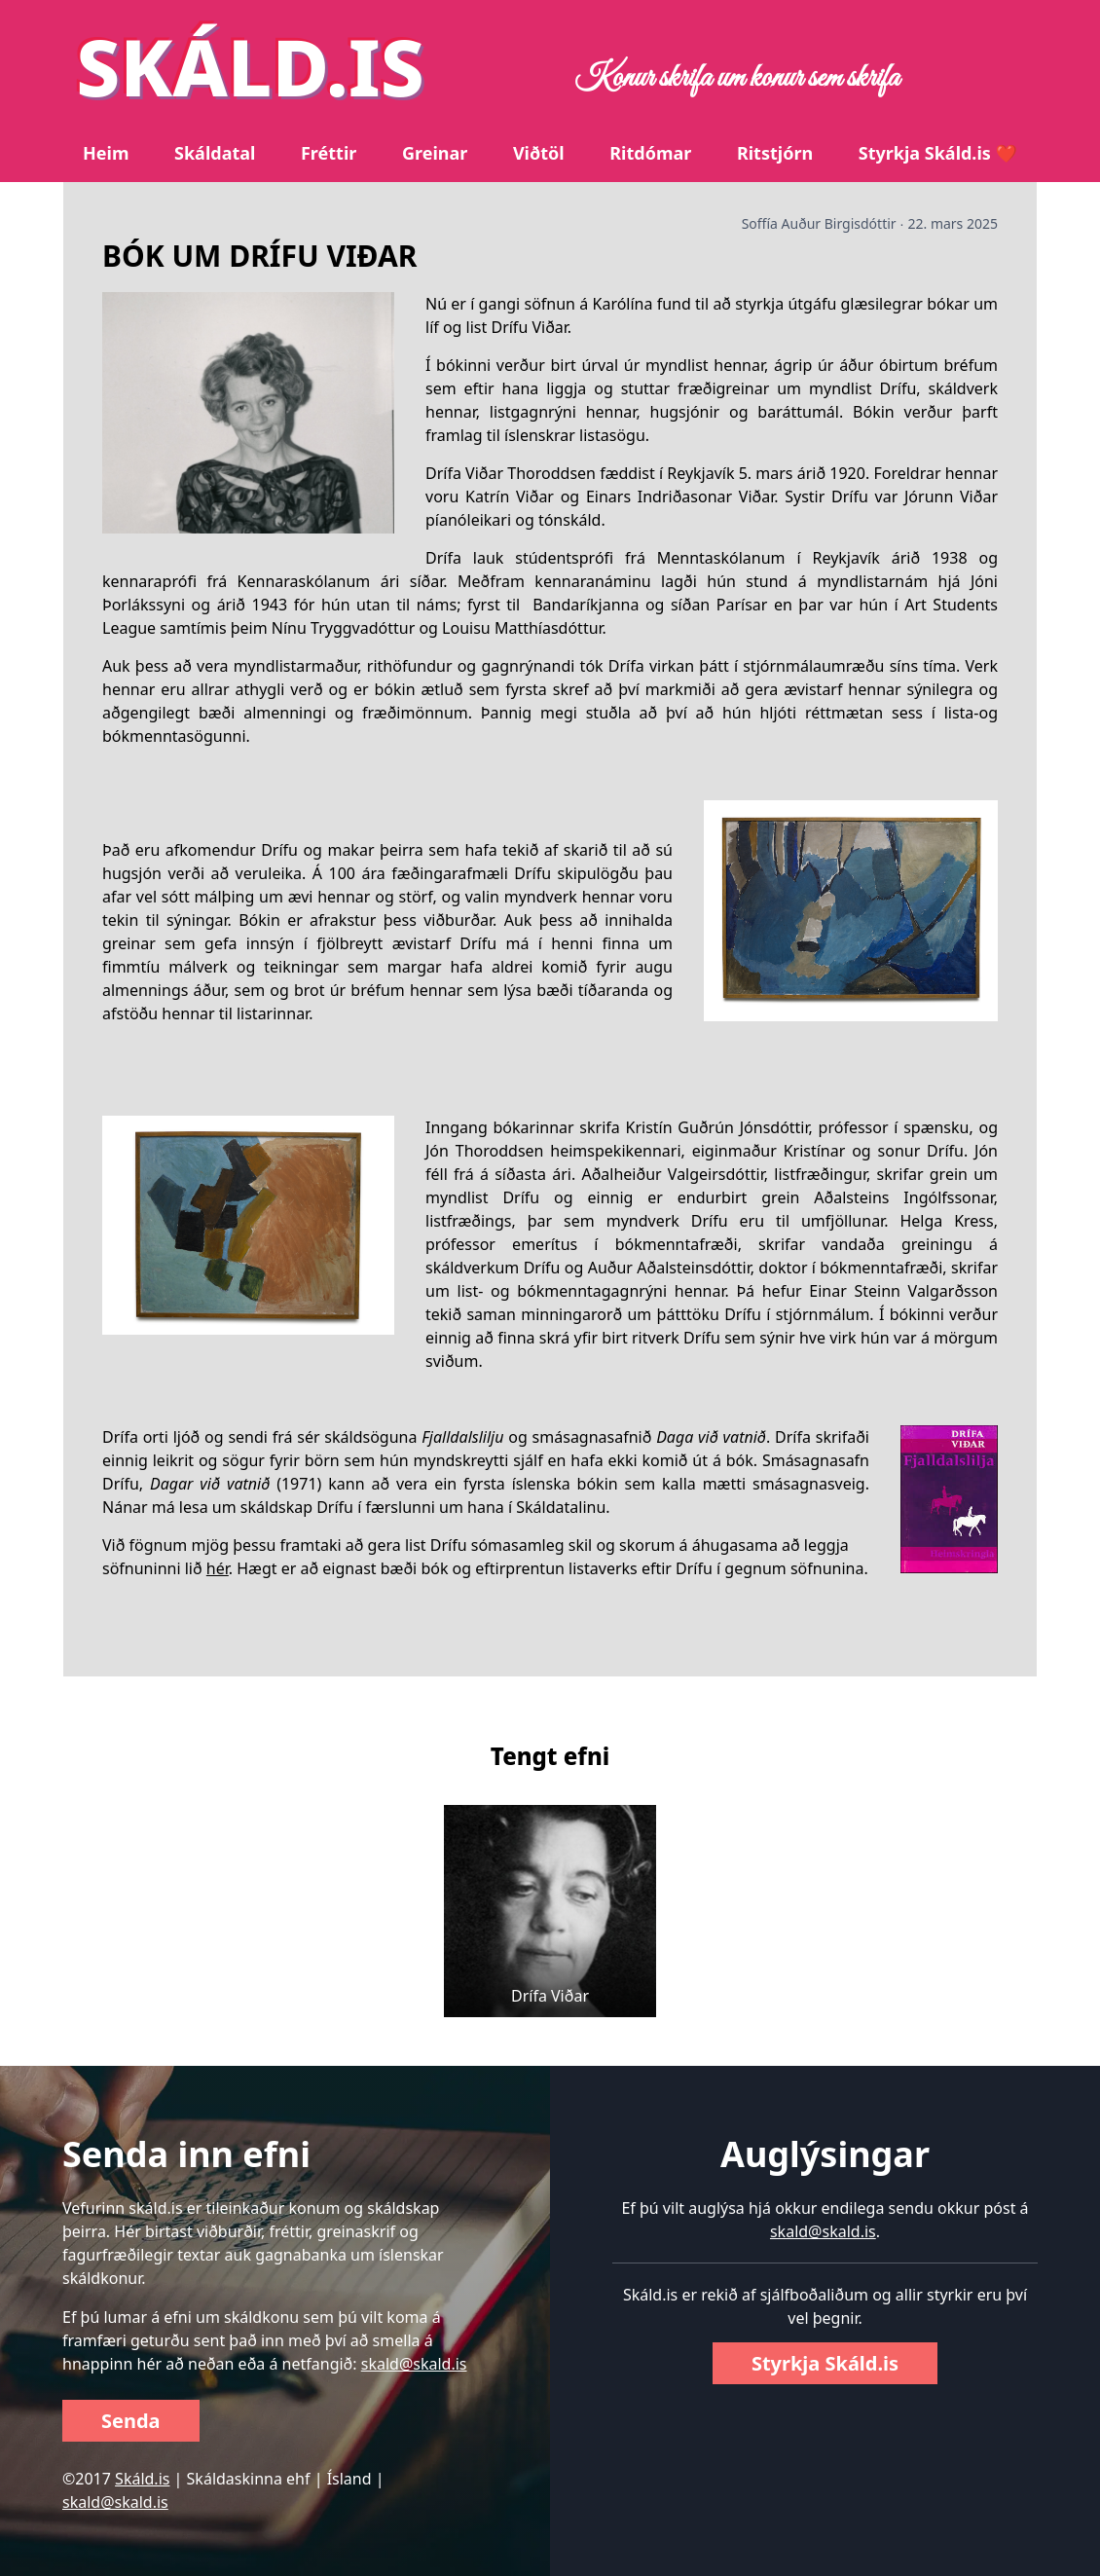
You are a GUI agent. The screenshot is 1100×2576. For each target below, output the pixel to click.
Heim (105, 153)
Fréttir (328, 153)
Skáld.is (142, 2478)
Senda (131, 2421)
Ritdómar (650, 153)
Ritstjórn (775, 153)
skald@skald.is (414, 2363)
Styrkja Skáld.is (825, 2363)
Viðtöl (539, 153)
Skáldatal (214, 153)
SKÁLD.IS (250, 66)
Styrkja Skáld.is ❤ (938, 153)
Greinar (434, 153)
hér (217, 1568)
